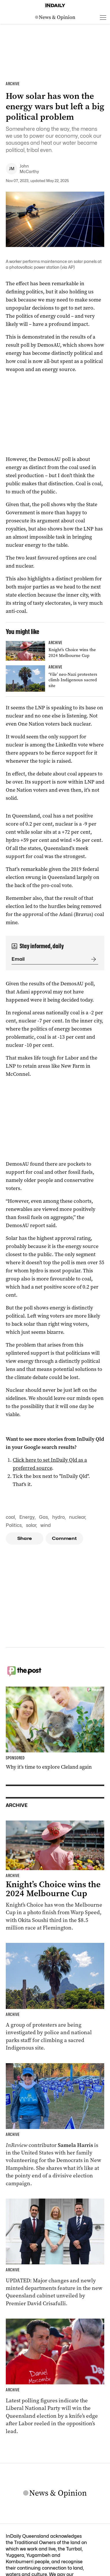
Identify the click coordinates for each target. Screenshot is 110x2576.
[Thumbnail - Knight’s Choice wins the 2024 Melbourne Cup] (55, 651)
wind (45, 1525)
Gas (43, 1517)
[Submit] (92, 959)
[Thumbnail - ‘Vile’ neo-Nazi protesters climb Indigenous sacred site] (55, 678)
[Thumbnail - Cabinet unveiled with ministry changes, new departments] (55, 2253)
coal (10, 1517)
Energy (27, 1517)
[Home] (55, 5)
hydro (58, 1517)
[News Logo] (55, 17)
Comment (64, 1538)
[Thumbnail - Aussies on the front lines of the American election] (55, 2125)
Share (24, 1538)
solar (31, 1525)
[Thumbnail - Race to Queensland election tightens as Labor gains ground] (55, 2377)
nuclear (77, 1517)
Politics (14, 1525)
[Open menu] (103, 17)
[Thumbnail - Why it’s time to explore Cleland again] (55, 1729)
